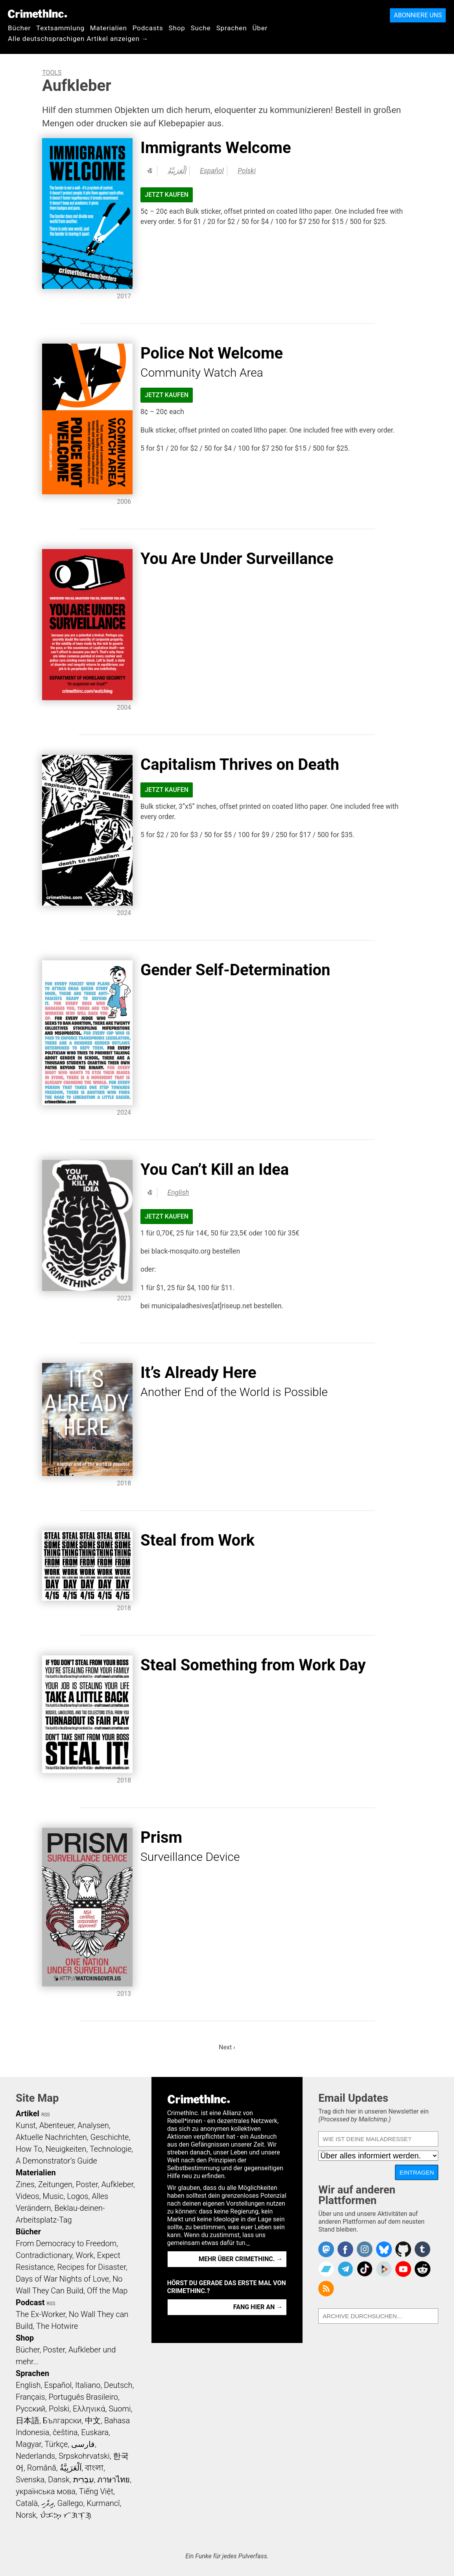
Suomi (120, 2408)
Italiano (87, 2385)
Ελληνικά (89, 2408)
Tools (51, 72)
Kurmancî (103, 2503)
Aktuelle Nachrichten (51, 2137)
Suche (201, 28)
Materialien (108, 28)
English (178, 1192)
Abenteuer (56, 2125)
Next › (227, 2047)
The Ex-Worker (40, 2314)
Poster (87, 2184)
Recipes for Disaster (91, 2267)
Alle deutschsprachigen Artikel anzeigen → (78, 39)
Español (211, 171)
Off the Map (107, 2290)
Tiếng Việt (96, 2491)
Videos (27, 2196)
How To (29, 2149)
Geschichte (109, 2137)
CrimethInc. (37, 14)
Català (27, 2503)
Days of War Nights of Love (62, 2279)
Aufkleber (117, 2184)
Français (30, 2397)
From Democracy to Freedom (66, 2243)
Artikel (27, 2113)
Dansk (59, 2479)
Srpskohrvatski (84, 2456)
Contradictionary (44, 2255)
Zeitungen (55, 2184)
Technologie (110, 2149)
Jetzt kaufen (166, 194)
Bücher (19, 28)
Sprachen (231, 28)
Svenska (30, 2479)
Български (62, 2420)
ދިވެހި (47, 2503)
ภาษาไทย (113, 2479)
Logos (77, 2196)
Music (52, 2196)
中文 (93, 2420)
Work (85, 2255)
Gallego (70, 2503)
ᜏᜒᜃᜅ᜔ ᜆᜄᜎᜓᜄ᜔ (66, 2515)
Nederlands (35, 2456)
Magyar (28, 2444)
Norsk (26, 2515)
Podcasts (148, 28)
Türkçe (56, 2444)
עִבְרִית (83, 2479)
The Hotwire (57, 2326)
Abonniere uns (418, 15)
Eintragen (416, 2172)
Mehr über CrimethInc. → (240, 2259)
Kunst (26, 2125)
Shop (177, 28)
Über (260, 28)
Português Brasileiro (83, 2397)
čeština (65, 2432)
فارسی (83, 2444)
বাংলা (94, 2467)
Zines (25, 2184)
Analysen (93, 2125)
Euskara (95, 2432)
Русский (30, 2408)
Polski (247, 171)
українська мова (46, 2491)
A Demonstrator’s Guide (56, 2160)
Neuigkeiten (66, 2149)
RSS (45, 2114)
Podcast (30, 2302)
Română (41, 2467)
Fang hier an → (257, 2307)
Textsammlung (60, 28)
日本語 (27, 2420)
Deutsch (118, 2385)
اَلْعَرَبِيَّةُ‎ (177, 171)
